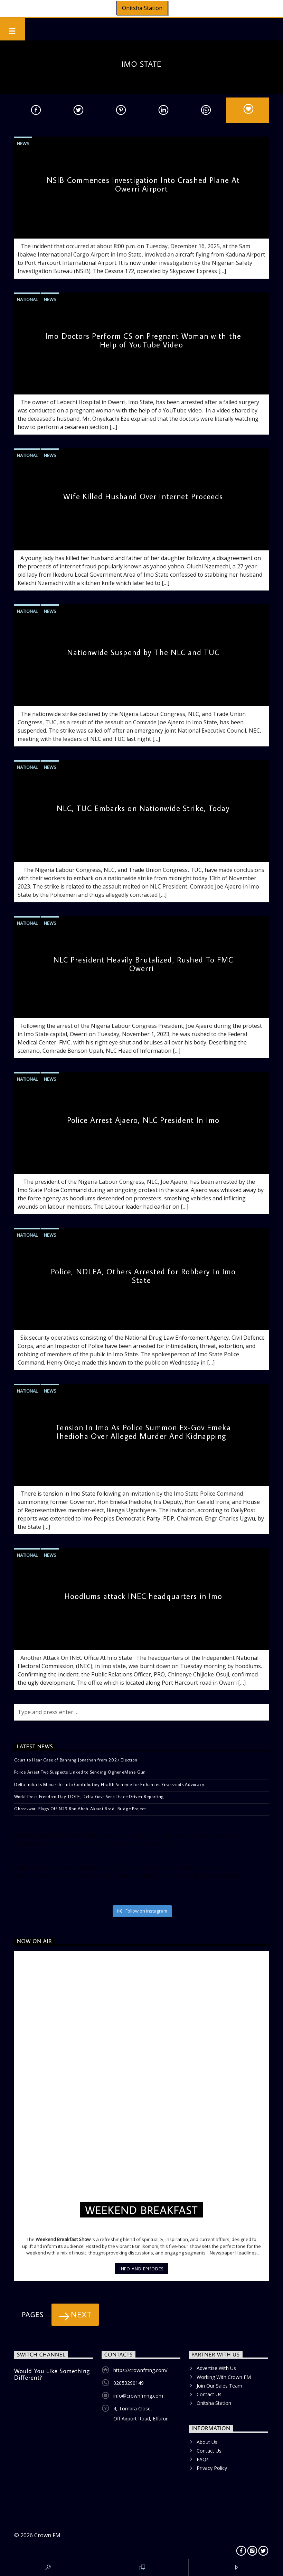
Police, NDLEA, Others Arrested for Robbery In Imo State (143, 1275)
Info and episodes (141, 2268)
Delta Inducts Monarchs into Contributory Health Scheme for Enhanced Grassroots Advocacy (109, 1784)
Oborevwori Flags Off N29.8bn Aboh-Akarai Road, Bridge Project (80, 1808)
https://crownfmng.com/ (140, 2370)
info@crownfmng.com (138, 2395)
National (27, 299)
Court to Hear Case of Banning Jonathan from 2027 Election (76, 1760)
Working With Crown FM (224, 2377)
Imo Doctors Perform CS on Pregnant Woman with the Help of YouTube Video (143, 340)
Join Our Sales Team (219, 2385)
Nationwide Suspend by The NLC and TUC (143, 652)
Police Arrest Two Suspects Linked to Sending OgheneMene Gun (80, 1772)
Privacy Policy (212, 2468)
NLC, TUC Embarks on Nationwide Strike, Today (143, 808)
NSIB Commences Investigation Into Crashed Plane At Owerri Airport (143, 184)
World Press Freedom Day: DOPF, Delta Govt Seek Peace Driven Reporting (89, 1796)
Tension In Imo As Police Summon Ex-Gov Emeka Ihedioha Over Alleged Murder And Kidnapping (143, 1431)
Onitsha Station (142, 8)
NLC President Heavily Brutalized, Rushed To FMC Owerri (143, 964)
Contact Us (209, 2394)
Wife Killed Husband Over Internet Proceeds (143, 496)
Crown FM (47, 2535)
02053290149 (128, 2383)
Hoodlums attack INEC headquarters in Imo (143, 1596)
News (23, 143)
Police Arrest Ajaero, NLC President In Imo (143, 1120)
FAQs (203, 2459)
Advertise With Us (216, 2368)
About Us (207, 2442)
